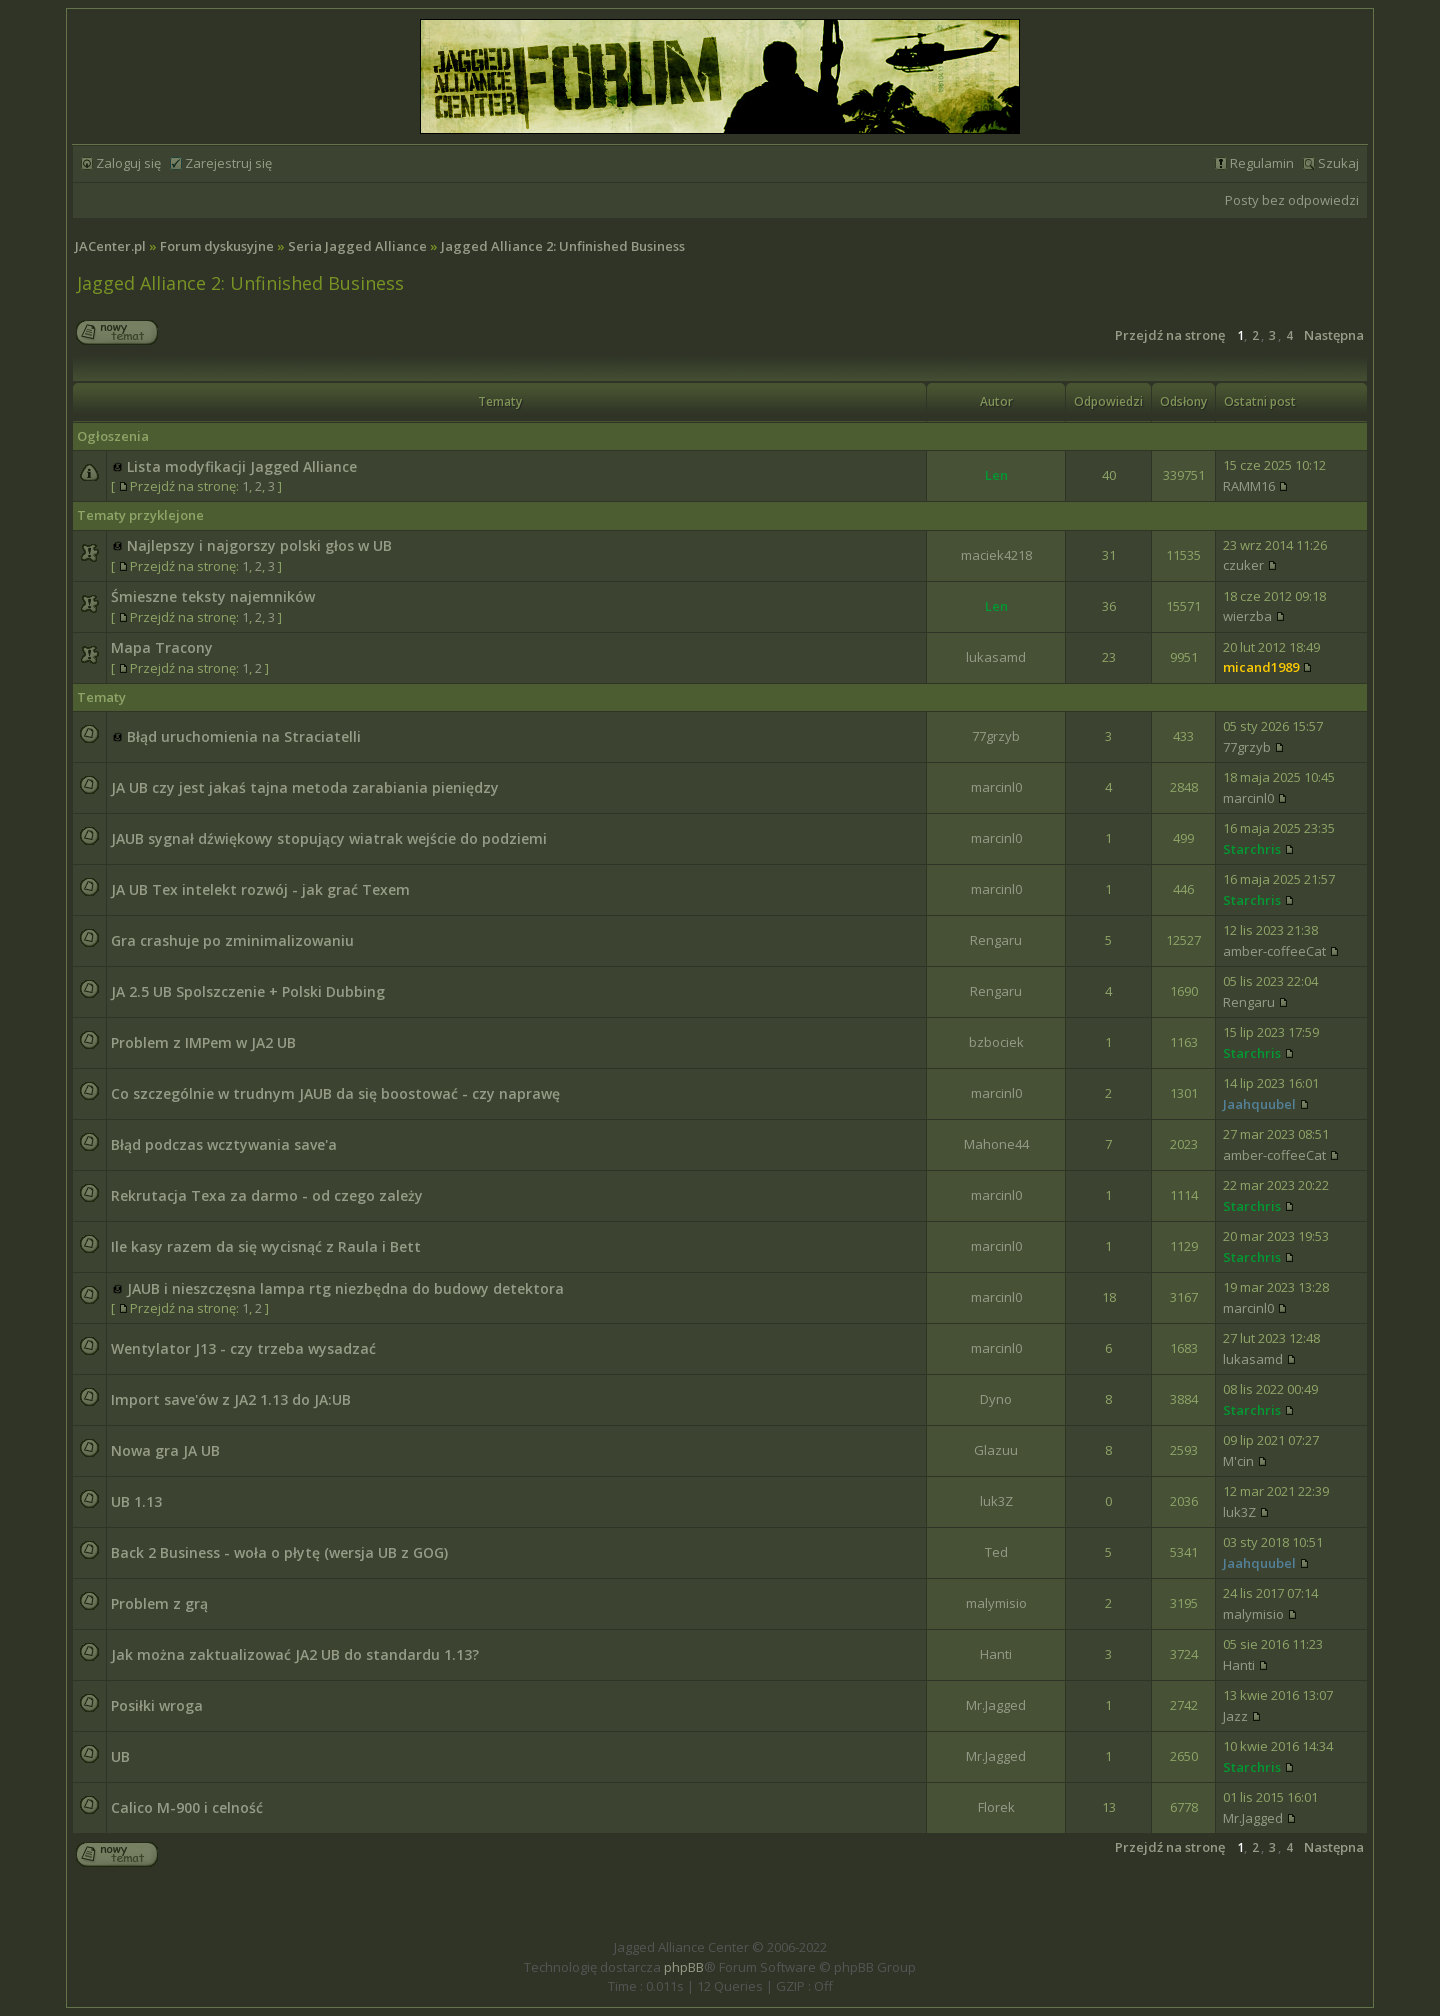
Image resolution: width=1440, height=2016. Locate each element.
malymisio (996, 1603)
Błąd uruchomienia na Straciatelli (244, 736)
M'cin (1238, 1461)
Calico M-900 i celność (187, 1807)
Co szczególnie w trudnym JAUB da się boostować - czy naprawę (335, 1093)
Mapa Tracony (162, 647)
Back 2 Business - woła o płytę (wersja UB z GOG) (279, 1552)
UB (120, 1756)
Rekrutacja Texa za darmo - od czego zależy (267, 1195)
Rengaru (996, 940)
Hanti (996, 1654)
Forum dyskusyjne (217, 246)
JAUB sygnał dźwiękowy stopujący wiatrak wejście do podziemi (329, 838)
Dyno (996, 1399)
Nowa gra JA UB (165, 1450)
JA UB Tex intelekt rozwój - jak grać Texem (260, 889)
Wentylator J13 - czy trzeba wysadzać (243, 1348)
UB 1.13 (136, 1501)
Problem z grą (159, 1603)
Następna (1334, 335)
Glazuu (996, 1450)
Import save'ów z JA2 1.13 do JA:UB (231, 1399)
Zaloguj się (128, 163)
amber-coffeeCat (1274, 951)
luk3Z (996, 1501)
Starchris (1252, 849)
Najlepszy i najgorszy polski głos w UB (259, 545)
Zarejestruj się (228, 163)
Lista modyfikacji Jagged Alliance (242, 466)
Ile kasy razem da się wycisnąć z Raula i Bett (266, 1246)
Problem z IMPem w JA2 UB (203, 1042)
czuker (1243, 565)
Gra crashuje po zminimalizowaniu (232, 940)
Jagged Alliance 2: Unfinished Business (563, 246)
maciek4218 (996, 555)
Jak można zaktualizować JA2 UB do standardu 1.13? (295, 1654)
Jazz (1235, 1716)
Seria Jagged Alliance (357, 246)
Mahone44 (996, 1144)
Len (996, 475)
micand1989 (1261, 667)
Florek (996, 1807)
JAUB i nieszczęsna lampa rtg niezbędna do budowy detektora (345, 1288)
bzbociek (996, 1042)
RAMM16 (1249, 486)
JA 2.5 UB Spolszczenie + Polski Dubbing (248, 991)
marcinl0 (996, 787)
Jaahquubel (1259, 1104)
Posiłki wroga (157, 1705)
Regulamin (1262, 163)
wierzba (1247, 616)
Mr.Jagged (996, 1705)
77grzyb (996, 736)
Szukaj (1338, 163)
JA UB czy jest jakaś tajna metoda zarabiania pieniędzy (305, 787)
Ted (996, 1552)
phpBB (684, 1967)
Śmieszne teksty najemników (213, 596)
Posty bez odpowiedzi (1292, 200)
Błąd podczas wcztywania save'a (224, 1144)
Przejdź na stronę (1170, 335)
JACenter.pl (110, 246)
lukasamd (996, 657)
